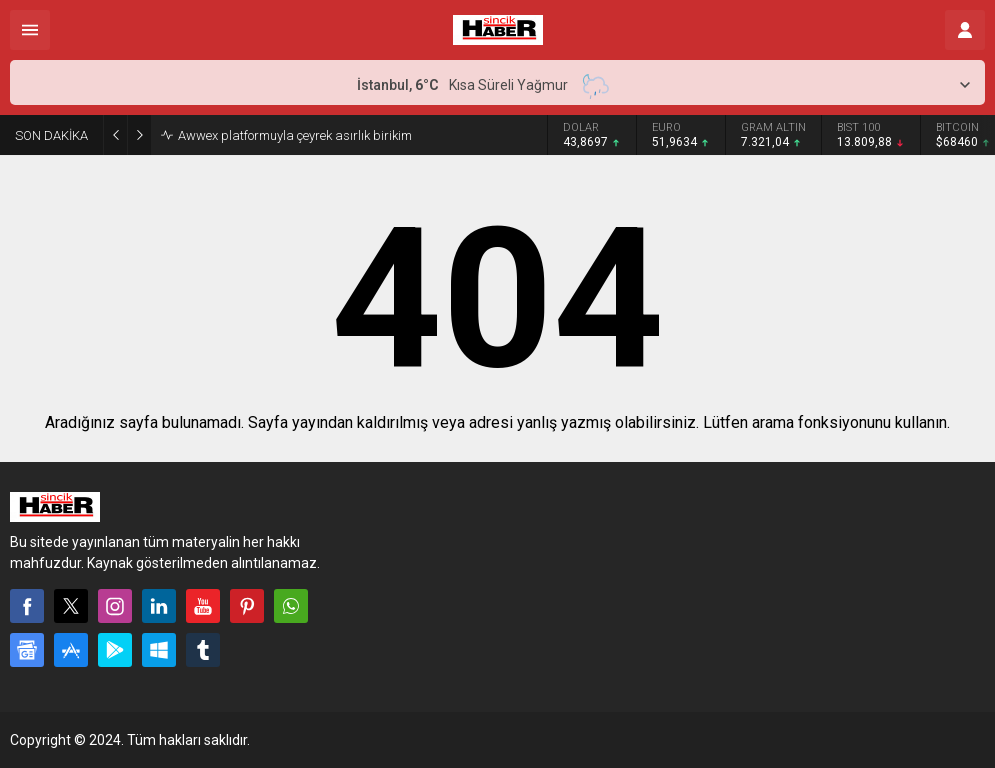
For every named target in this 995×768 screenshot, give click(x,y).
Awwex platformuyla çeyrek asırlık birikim (295, 135)
